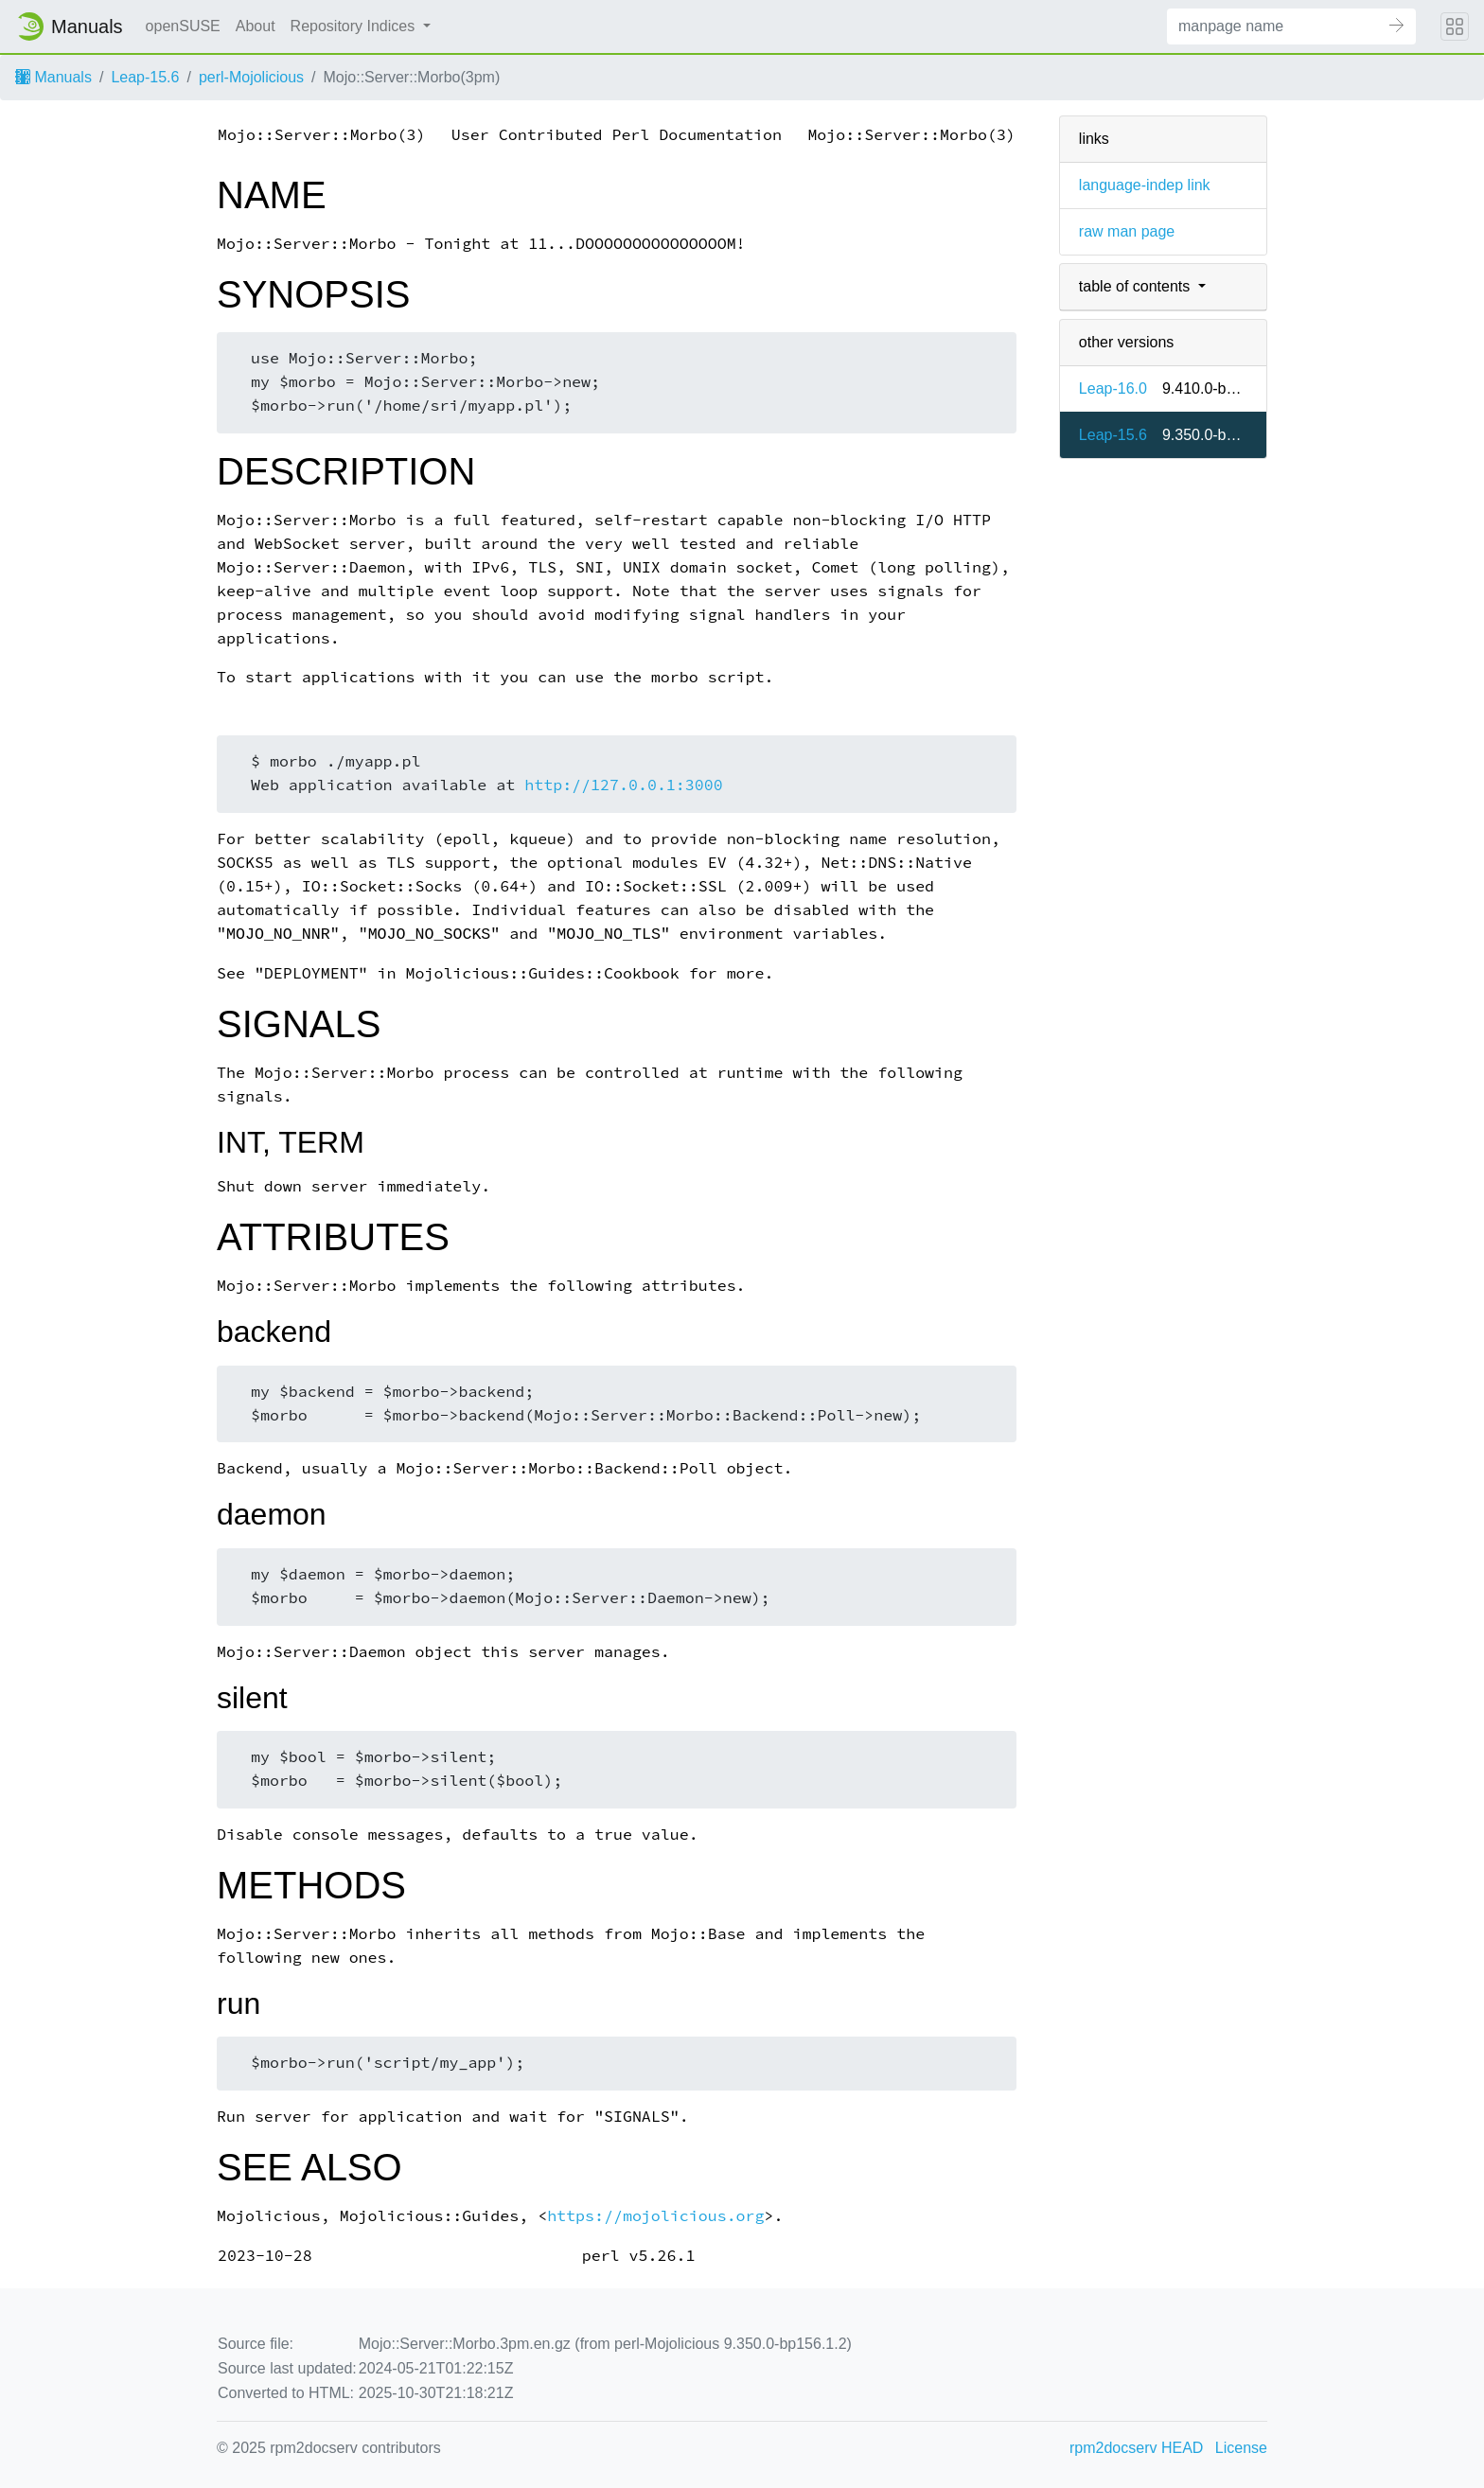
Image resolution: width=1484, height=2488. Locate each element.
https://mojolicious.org (655, 2216)
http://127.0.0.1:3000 (623, 785)
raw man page (1127, 231)
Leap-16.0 (1113, 388)
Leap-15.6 (145, 77)
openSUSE (183, 26)
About (255, 26)
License (1241, 2448)
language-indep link (1144, 185)
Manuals (53, 77)
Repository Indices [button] (355, 26)
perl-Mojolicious (251, 77)
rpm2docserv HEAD (1136, 2448)
